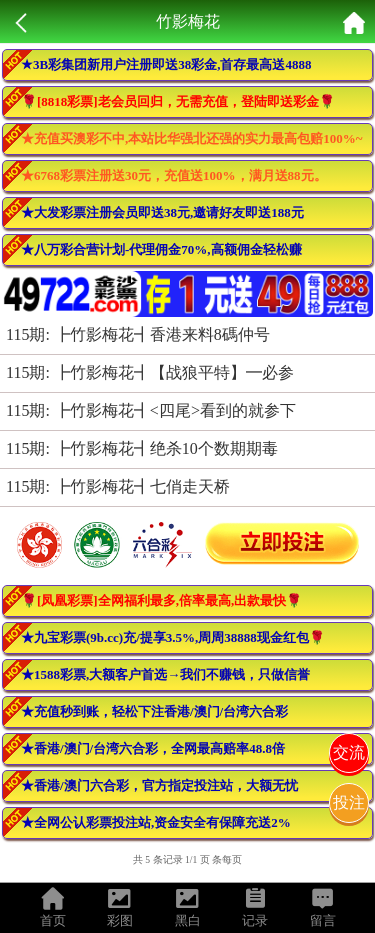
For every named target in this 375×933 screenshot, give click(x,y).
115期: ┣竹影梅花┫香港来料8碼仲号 (138, 334)
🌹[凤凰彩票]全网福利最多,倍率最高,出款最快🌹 (161, 600)
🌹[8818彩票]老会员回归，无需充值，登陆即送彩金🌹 (178, 101)
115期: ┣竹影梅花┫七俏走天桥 (118, 486)
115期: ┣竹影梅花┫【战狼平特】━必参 (150, 372)
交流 (349, 752)
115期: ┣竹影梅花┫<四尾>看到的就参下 (151, 410)
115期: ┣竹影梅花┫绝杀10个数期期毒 (142, 448)
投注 (349, 802)
